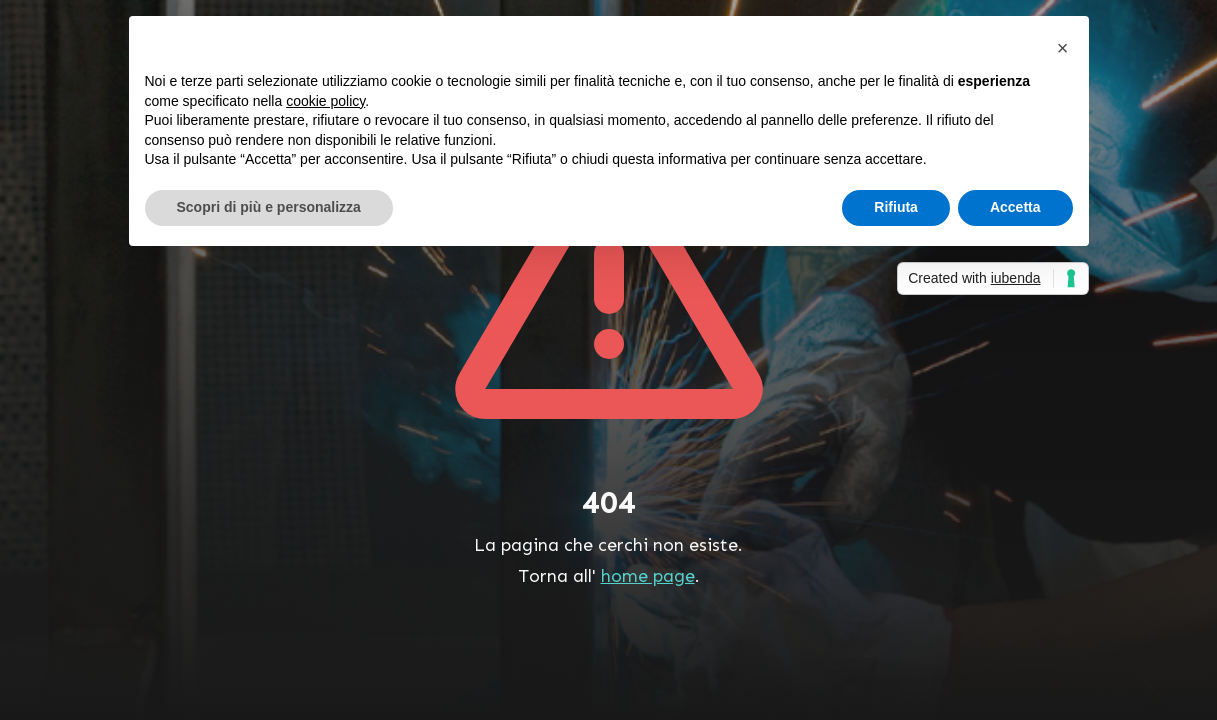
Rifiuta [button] (896, 207)
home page (648, 576)
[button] (1063, 48)
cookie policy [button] (325, 101)
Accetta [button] (1015, 207)
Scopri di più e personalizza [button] (269, 207)
